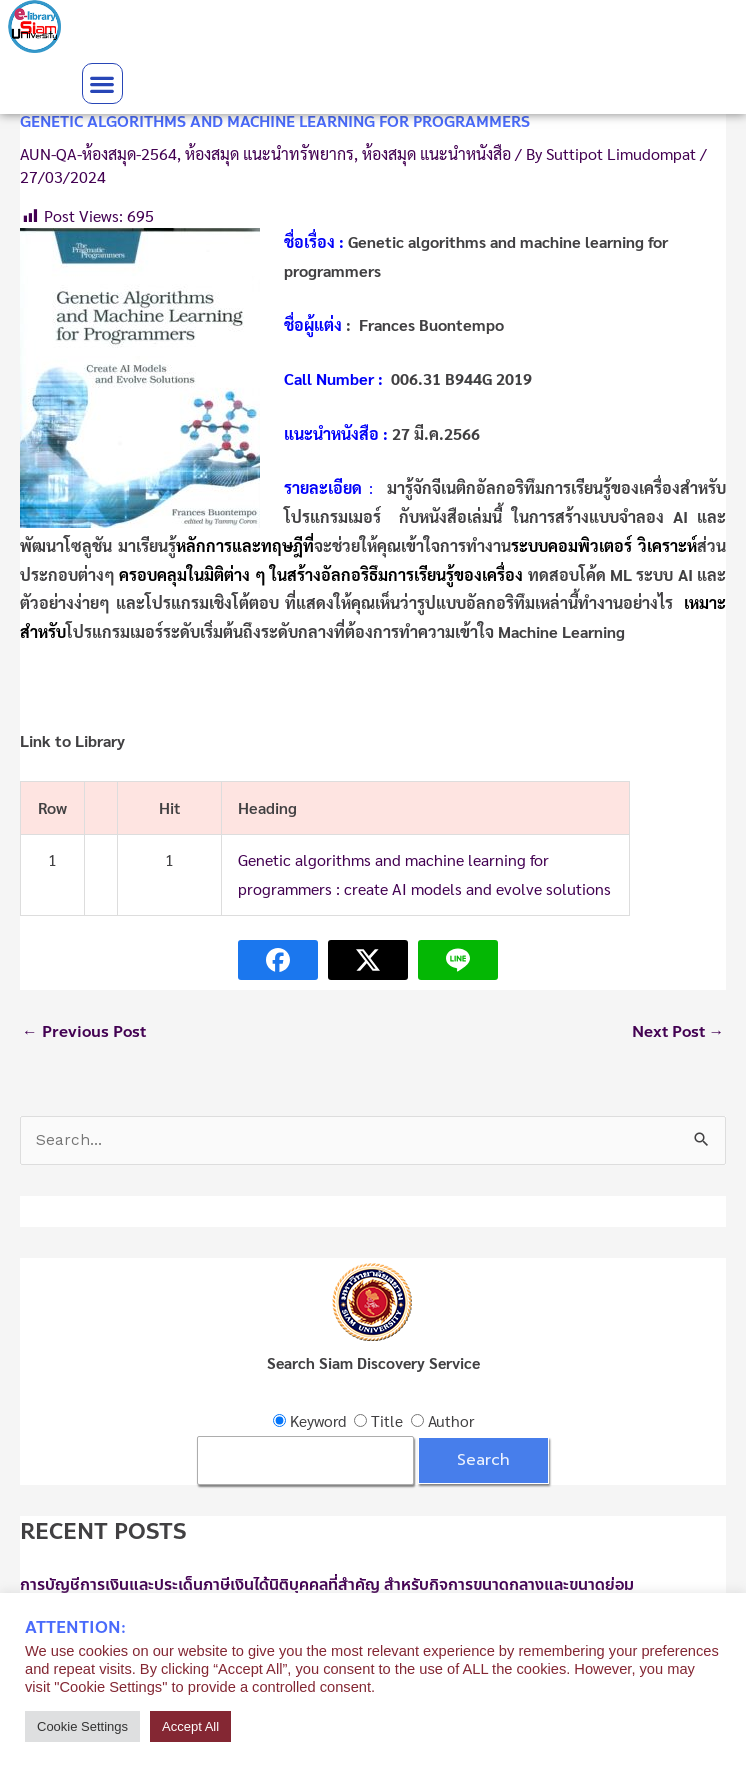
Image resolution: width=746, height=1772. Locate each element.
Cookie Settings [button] (82, 1726)
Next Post (678, 1032)
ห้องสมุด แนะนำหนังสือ (436, 153)
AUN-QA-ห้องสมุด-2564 (98, 153)
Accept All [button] (190, 1726)
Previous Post (84, 1032)
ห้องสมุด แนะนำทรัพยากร (269, 153)
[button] (102, 83)
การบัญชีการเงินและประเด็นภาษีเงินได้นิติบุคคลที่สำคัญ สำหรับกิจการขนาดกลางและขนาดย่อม (327, 1585)
